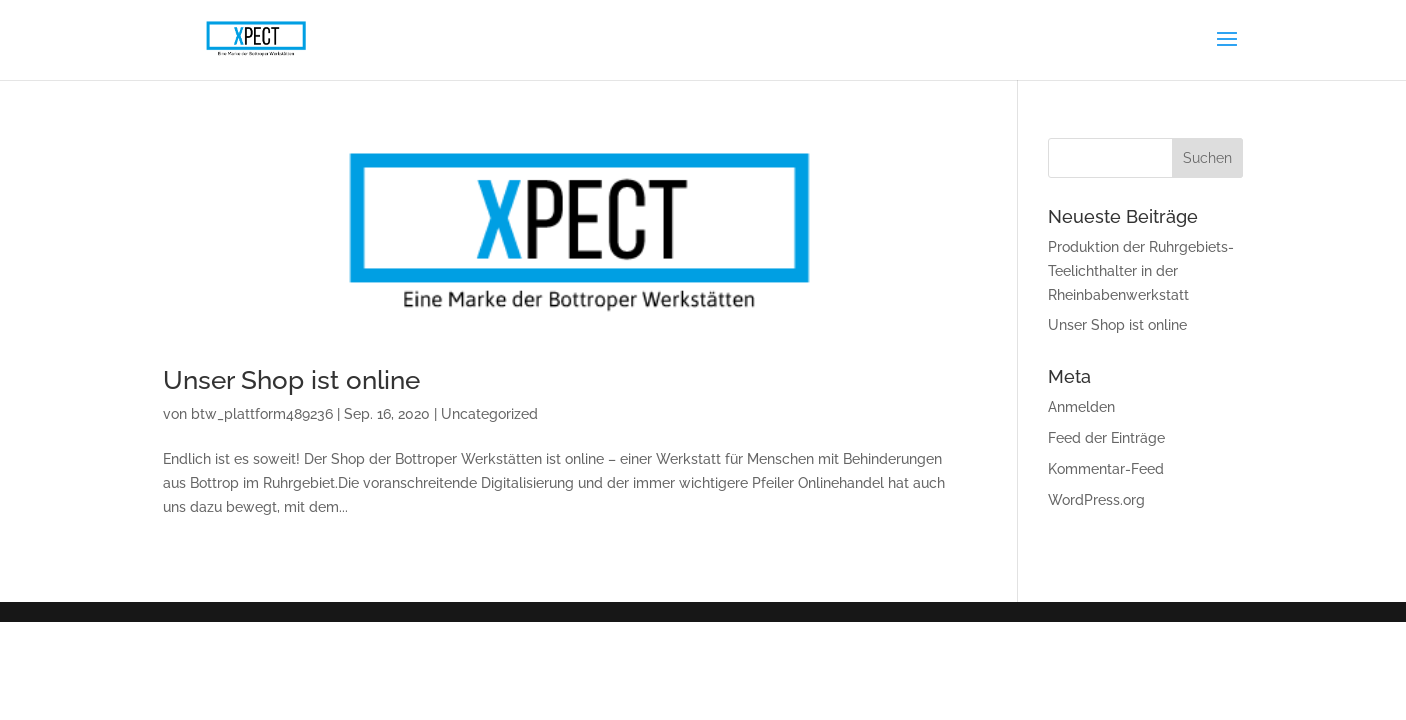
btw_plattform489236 (262, 414)
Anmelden (1081, 407)
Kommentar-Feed (1106, 469)
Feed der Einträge (1106, 438)
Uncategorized (489, 414)
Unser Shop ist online (291, 380)
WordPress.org (1096, 500)
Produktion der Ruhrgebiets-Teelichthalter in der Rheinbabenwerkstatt (1141, 271)
